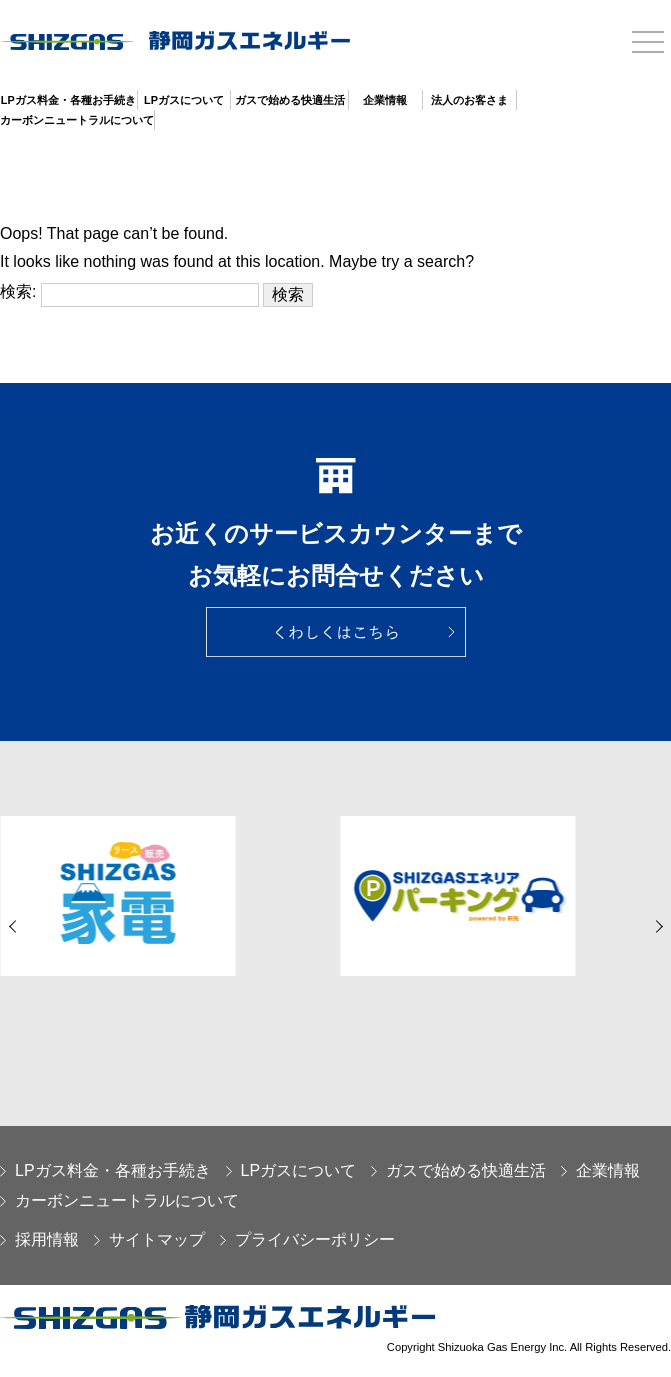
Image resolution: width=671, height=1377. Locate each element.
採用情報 (39, 1239)
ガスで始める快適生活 (290, 100)
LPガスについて (184, 100)
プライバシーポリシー (307, 1239)
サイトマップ (149, 1239)
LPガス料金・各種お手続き (68, 100)
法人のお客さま (469, 100)
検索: (18, 291)
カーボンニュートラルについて (77, 120)
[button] (15, 927)
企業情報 (385, 100)
